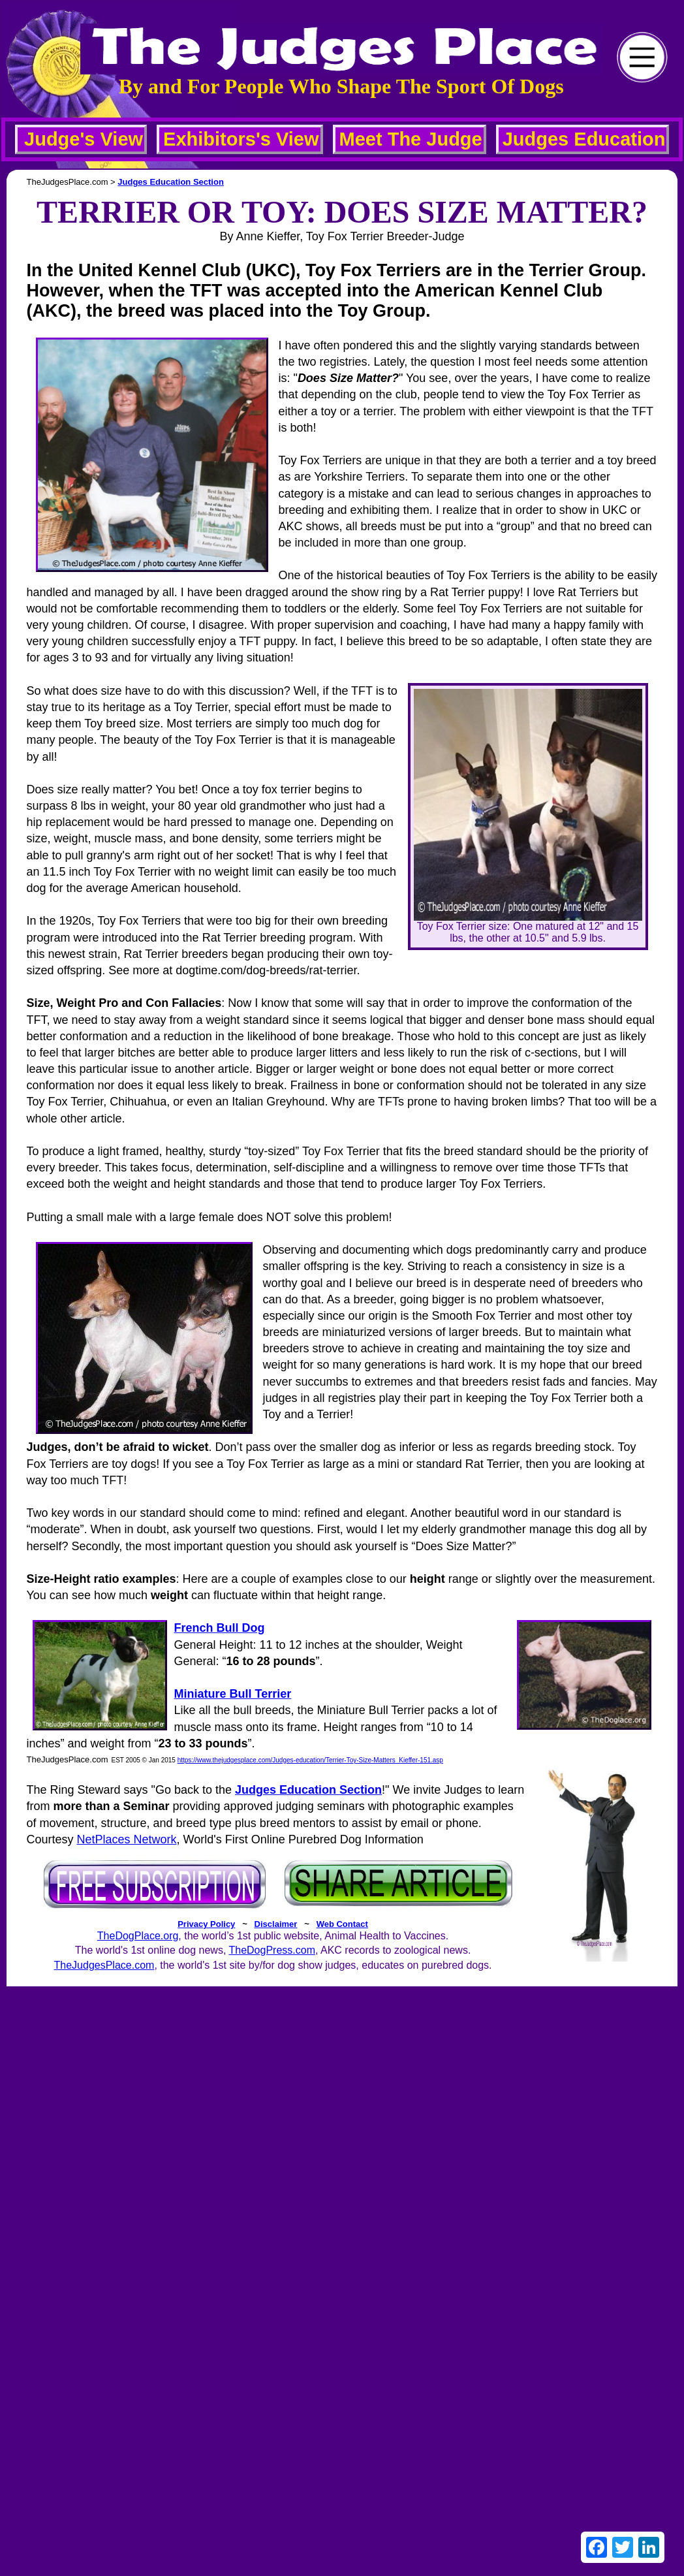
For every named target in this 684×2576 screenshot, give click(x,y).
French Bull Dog (219, 1627)
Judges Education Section (170, 182)
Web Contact (342, 1924)
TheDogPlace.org (138, 1935)
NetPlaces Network (127, 1839)
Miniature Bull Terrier (232, 1693)
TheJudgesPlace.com (104, 1965)
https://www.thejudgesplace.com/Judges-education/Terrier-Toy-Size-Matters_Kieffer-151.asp (310, 1760)
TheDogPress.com (271, 1950)
